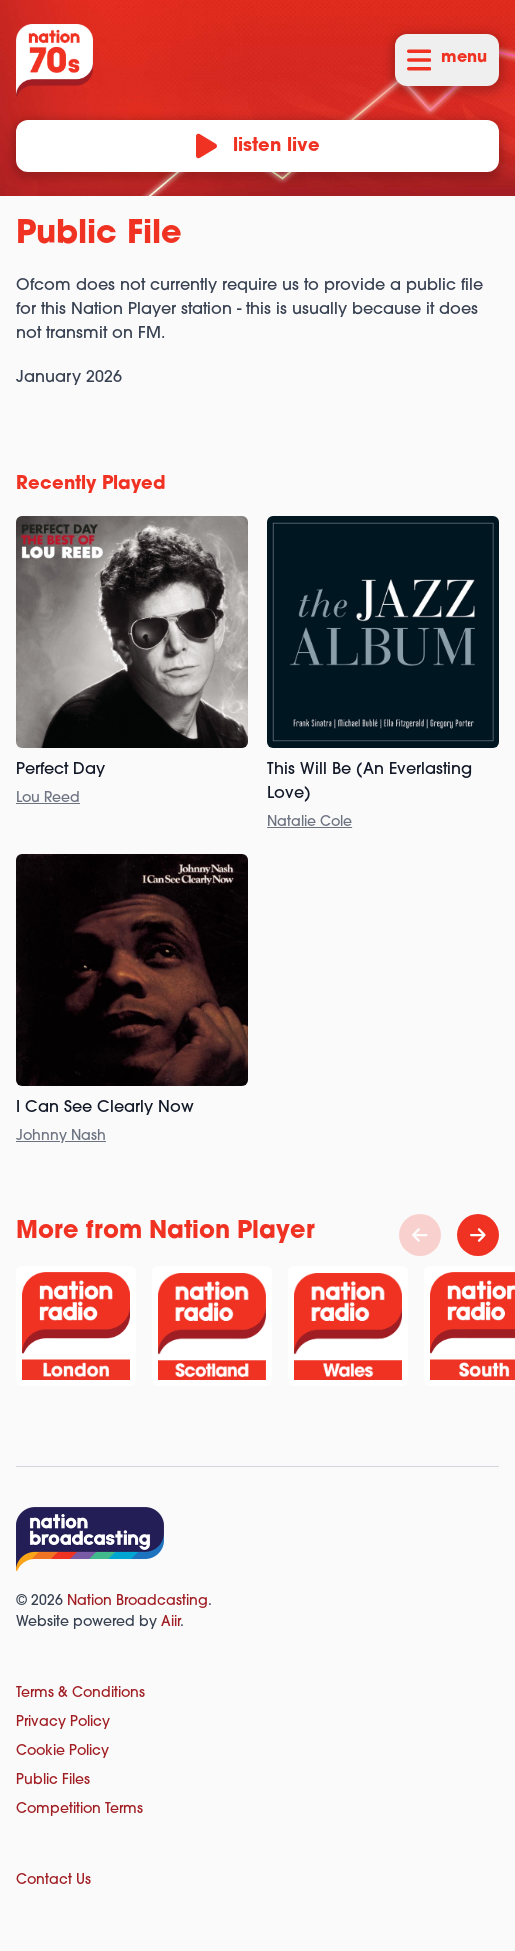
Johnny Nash (61, 1136)
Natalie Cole (309, 822)
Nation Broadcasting (137, 1601)
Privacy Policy (63, 1722)
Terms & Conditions (80, 1693)
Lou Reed (48, 798)
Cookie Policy (62, 1751)
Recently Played (91, 484)
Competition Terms (79, 1809)
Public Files (53, 1780)
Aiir (170, 1622)
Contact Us (53, 1880)
